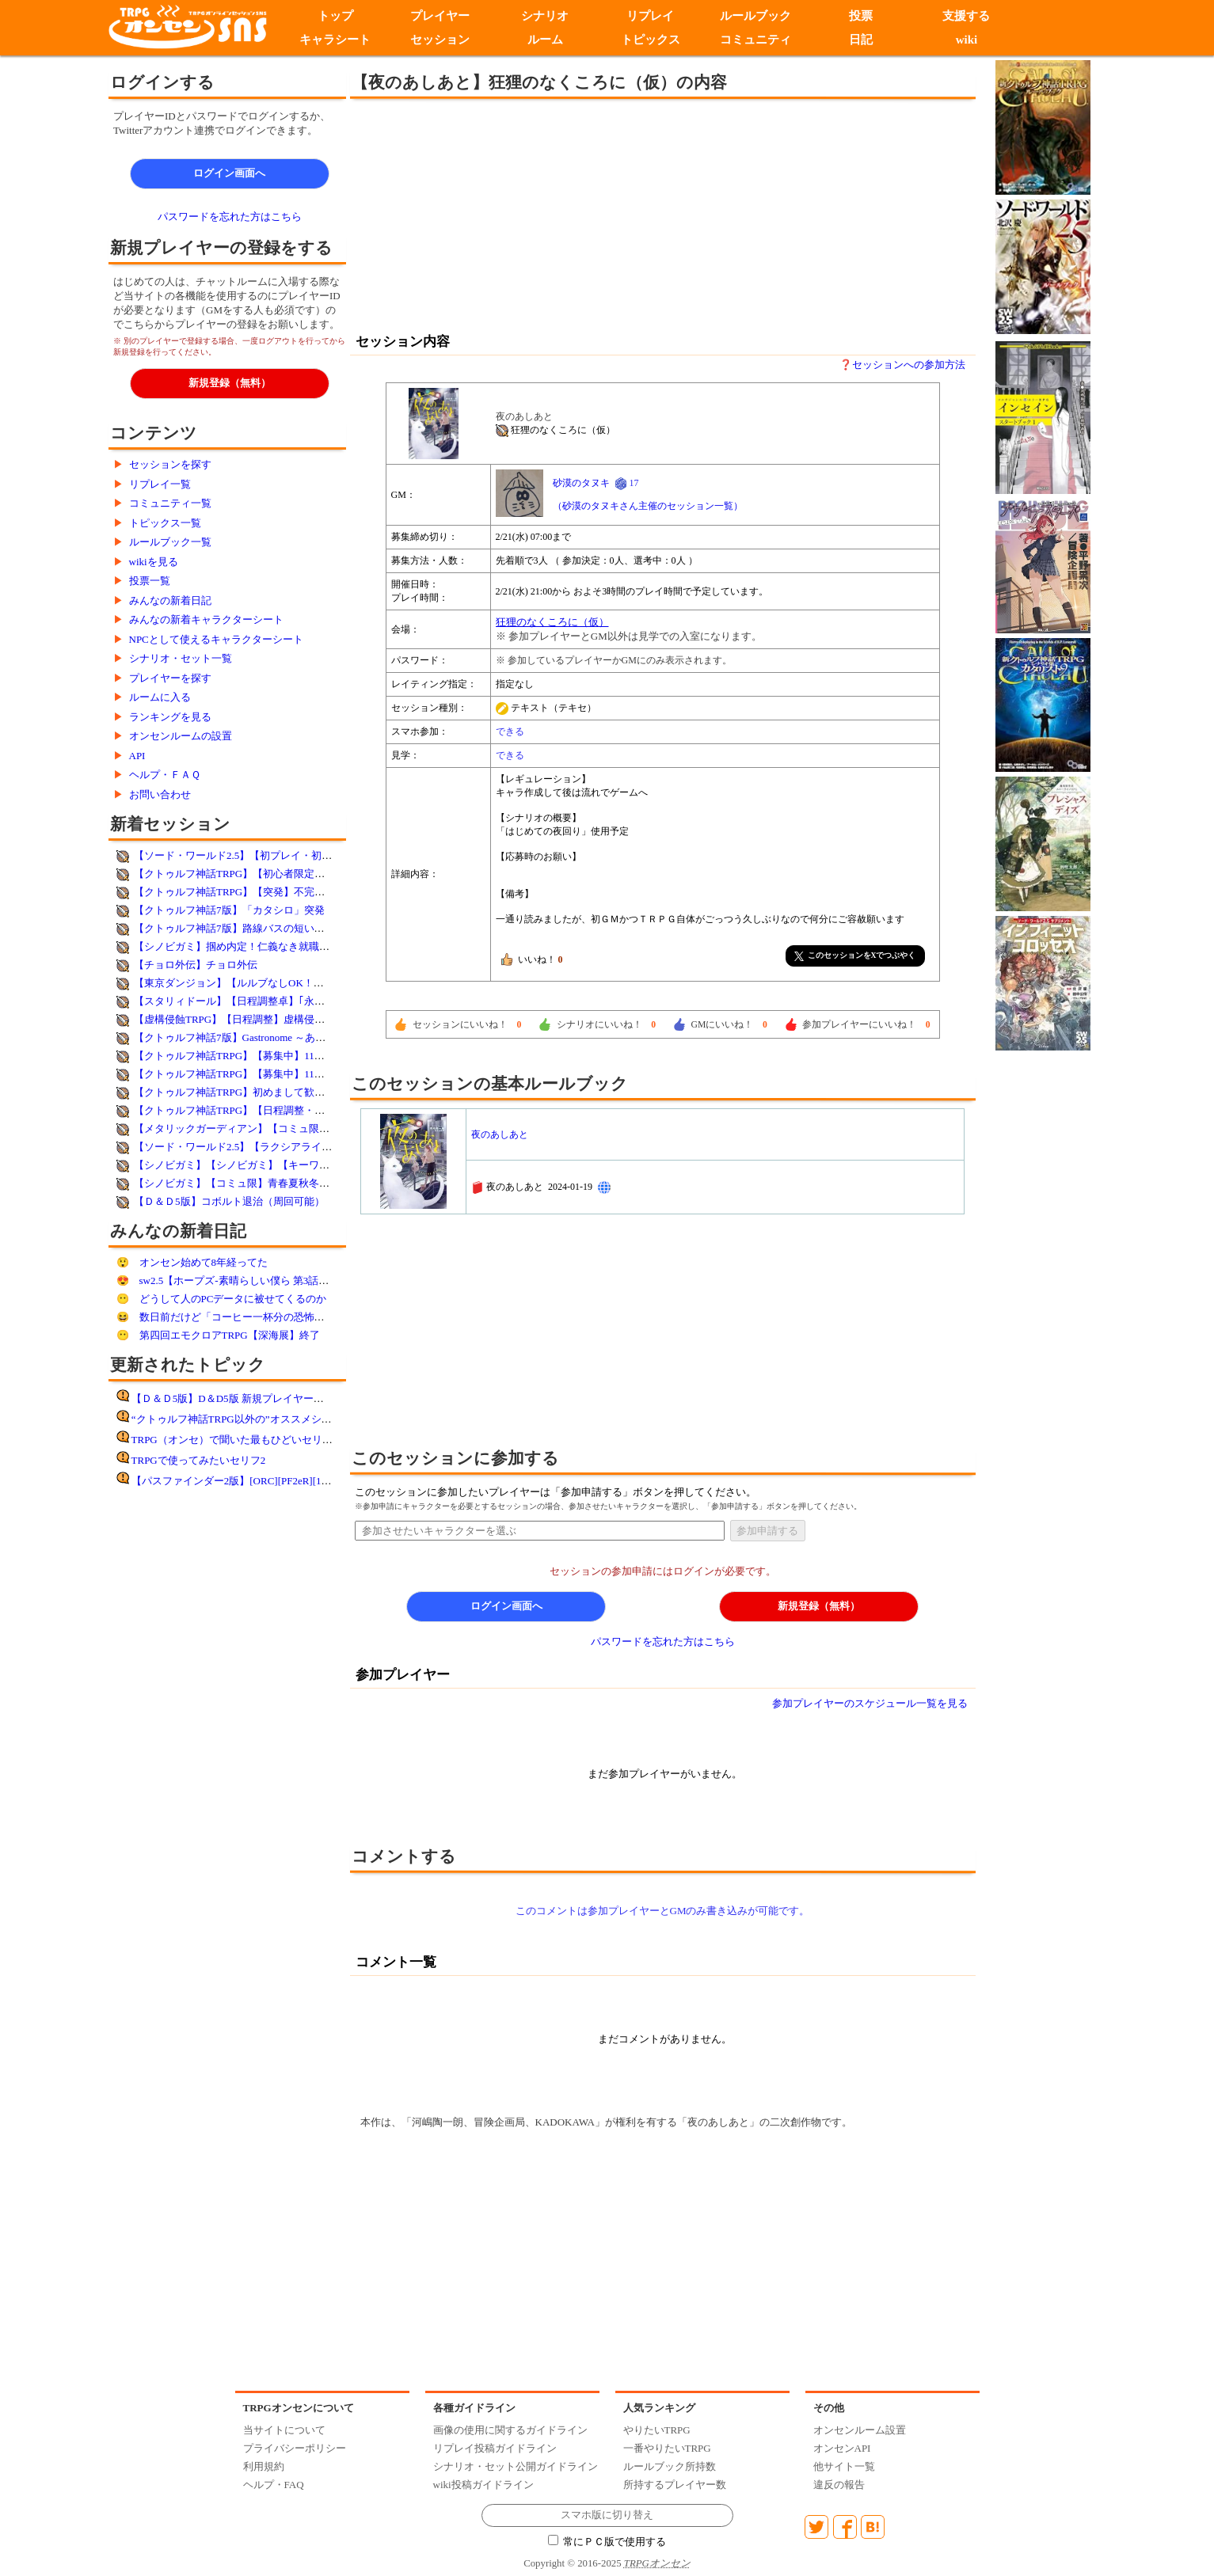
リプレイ (651, 15)
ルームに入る (160, 697)
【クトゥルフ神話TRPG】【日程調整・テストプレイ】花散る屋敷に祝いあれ (311, 1110)
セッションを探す (170, 464)
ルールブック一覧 (170, 542)
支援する (967, 15)
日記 (861, 39)
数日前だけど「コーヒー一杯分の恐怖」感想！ (247, 1317)
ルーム (545, 39)
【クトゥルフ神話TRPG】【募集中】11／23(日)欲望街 (258, 1074)
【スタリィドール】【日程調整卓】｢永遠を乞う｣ (247, 1001)
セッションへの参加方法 (908, 364)
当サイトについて (284, 2430)
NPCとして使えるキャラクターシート (216, 639)
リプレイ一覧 (160, 484)
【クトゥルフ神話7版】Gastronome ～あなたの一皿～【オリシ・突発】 (296, 1037)
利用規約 (263, 2466)
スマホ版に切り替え (607, 2515)
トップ (334, 15)
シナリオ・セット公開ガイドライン (515, 2466)
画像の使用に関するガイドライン (510, 2430)
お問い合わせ (160, 794)
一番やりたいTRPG (667, 2448)
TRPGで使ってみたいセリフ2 (198, 1460)
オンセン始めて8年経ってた (203, 1262)
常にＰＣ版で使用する (607, 2542)
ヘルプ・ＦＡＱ (164, 775)
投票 (861, 15)
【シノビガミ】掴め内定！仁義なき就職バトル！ (247, 946)
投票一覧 (149, 581)
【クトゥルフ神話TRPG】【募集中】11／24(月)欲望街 (258, 1056)
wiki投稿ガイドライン (483, 2485)
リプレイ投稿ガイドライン (495, 2448)
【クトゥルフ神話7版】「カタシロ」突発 (229, 910)
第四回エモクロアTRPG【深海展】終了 (229, 1335)
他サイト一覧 (844, 2466)
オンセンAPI (842, 2448)
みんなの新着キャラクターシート (206, 619)
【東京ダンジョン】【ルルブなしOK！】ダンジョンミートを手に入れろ (301, 983)
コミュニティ (756, 39)
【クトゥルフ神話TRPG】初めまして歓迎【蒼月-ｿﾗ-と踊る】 (274, 1092)
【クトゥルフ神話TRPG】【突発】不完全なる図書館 (255, 892)
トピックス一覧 (165, 523)
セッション (440, 39)
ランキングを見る (170, 717)
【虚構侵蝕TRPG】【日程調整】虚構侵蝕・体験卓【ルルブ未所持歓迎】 (301, 1019)
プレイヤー (440, 15)
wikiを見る (153, 562)
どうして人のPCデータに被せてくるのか (233, 1299)
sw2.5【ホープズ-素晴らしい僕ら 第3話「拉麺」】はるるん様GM (289, 1280)
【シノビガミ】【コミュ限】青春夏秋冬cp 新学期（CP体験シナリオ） (295, 1183)
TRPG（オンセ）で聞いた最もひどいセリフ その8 (250, 1440)
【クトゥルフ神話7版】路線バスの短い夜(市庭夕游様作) (263, 928)
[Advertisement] (532, 214)
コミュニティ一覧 (170, 503)
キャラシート (335, 39)
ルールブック (756, 15)
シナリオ (545, 15)
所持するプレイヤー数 (674, 2485)
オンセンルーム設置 (859, 2430)
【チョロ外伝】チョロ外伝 (195, 965)
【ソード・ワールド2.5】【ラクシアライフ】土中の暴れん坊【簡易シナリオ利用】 (325, 1147)
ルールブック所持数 (669, 2466)
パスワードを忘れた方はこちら (230, 216)
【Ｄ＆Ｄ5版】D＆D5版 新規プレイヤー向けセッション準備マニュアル (294, 1398)
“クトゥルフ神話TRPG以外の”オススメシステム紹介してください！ (288, 1419)
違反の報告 (839, 2485)
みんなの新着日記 (170, 600)
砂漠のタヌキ (581, 482)
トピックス (650, 39)
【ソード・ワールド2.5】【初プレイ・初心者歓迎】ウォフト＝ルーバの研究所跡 (320, 855)
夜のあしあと (499, 1134)
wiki (967, 39)
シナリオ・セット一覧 (180, 658)
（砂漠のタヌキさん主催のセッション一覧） (648, 505)
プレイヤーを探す (170, 678)
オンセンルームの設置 (180, 736)
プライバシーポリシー (294, 2448)
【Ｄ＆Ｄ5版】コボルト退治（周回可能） (229, 1201)
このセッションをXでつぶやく (855, 956)
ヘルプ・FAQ (273, 2485)
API (137, 756)
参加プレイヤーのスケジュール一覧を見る (870, 1703)
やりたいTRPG (657, 2430)
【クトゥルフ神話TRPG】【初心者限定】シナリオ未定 (260, 874)
